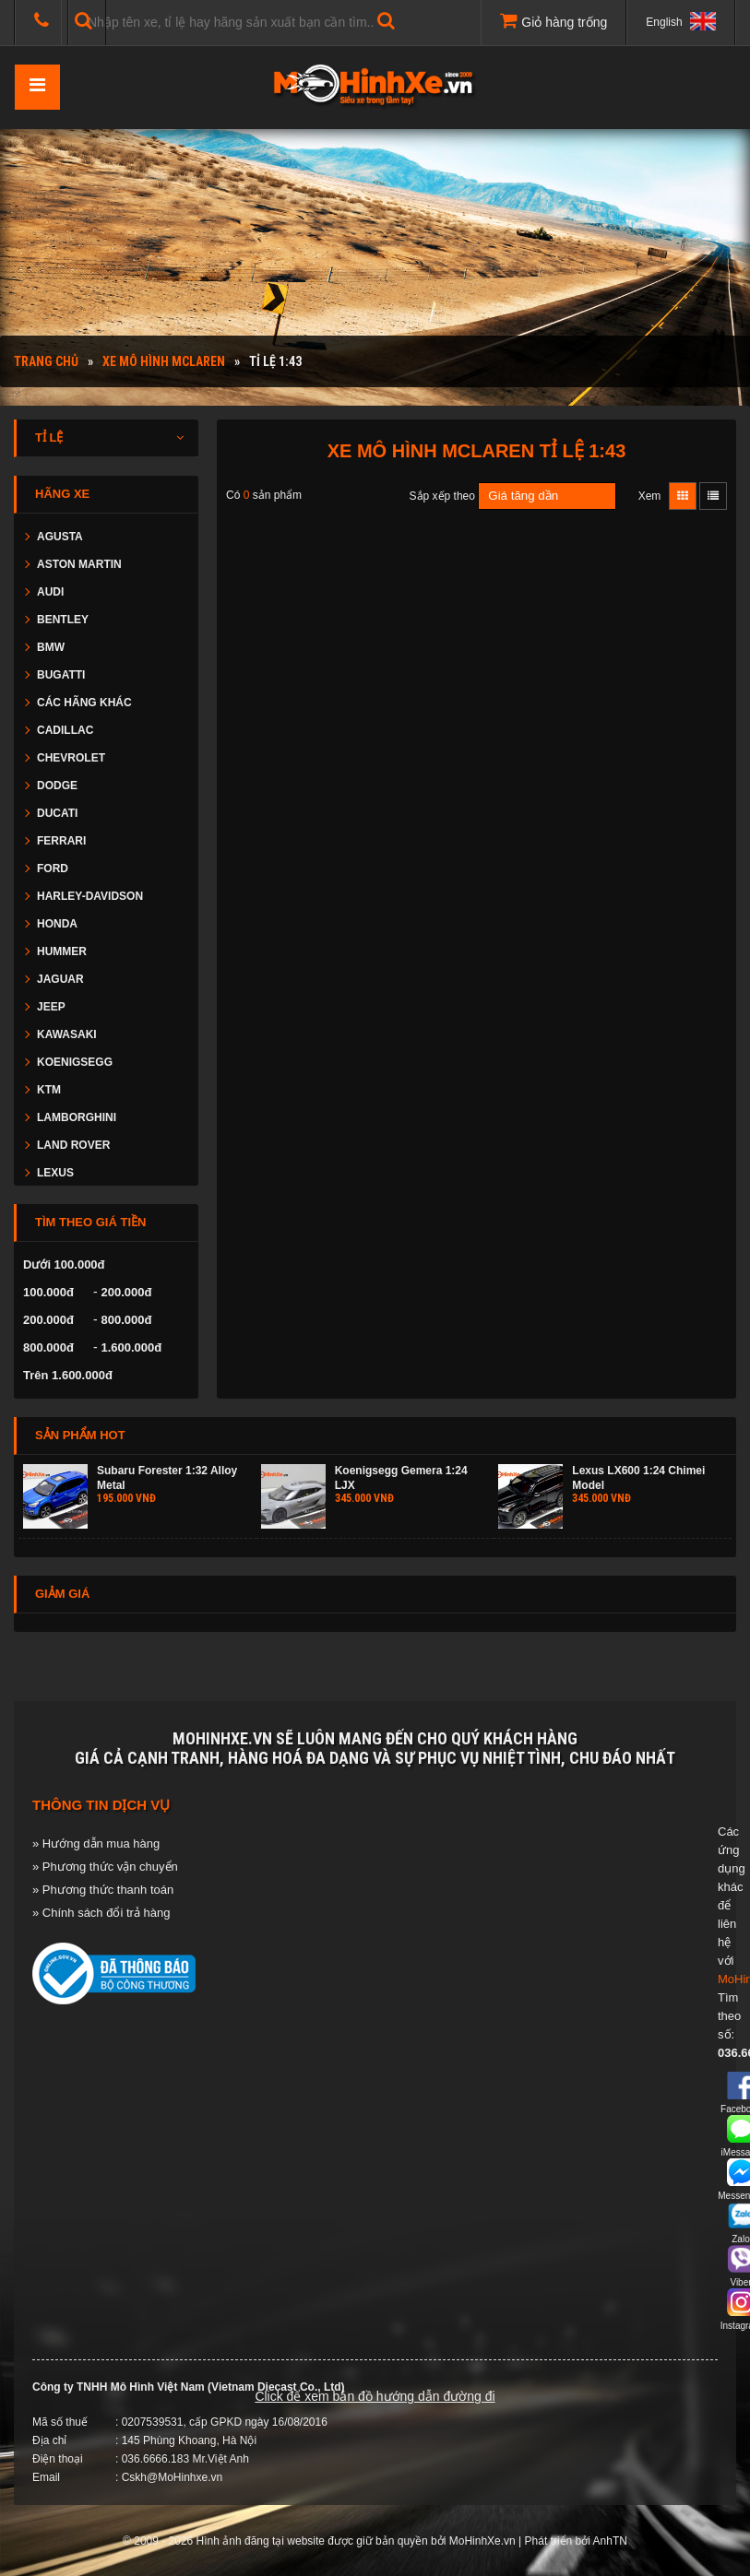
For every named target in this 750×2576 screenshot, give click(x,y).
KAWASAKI (67, 1034)
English (681, 21)
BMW (51, 647)
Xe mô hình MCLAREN (163, 361)
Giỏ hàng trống (553, 20)
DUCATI (57, 813)
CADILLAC (65, 730)
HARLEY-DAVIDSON (90, 896)
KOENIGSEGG (75, 1062)
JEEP (51, 1006)
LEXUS (55, 1172)
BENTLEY (63, 619)
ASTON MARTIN (79, 564)
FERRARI (61, 840)
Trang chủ (46, 361)
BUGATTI (61, 674)
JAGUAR (60, 979)
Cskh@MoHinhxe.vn (172, 2477)
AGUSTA (60, 536)
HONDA (57, 923)
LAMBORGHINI (76, 1117)
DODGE (57, 785)
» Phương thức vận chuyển (105, 1866)
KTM (49, 1089)
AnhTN (610, 2541)
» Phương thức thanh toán (102, 1890)
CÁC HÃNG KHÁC (84, 702)
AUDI (50, 591)
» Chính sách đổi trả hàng (101, 1913)
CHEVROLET (71, 757)
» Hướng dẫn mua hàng (96, 1843)
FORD (52, 868)
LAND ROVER (73, 1145)
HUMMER (62, 951)
